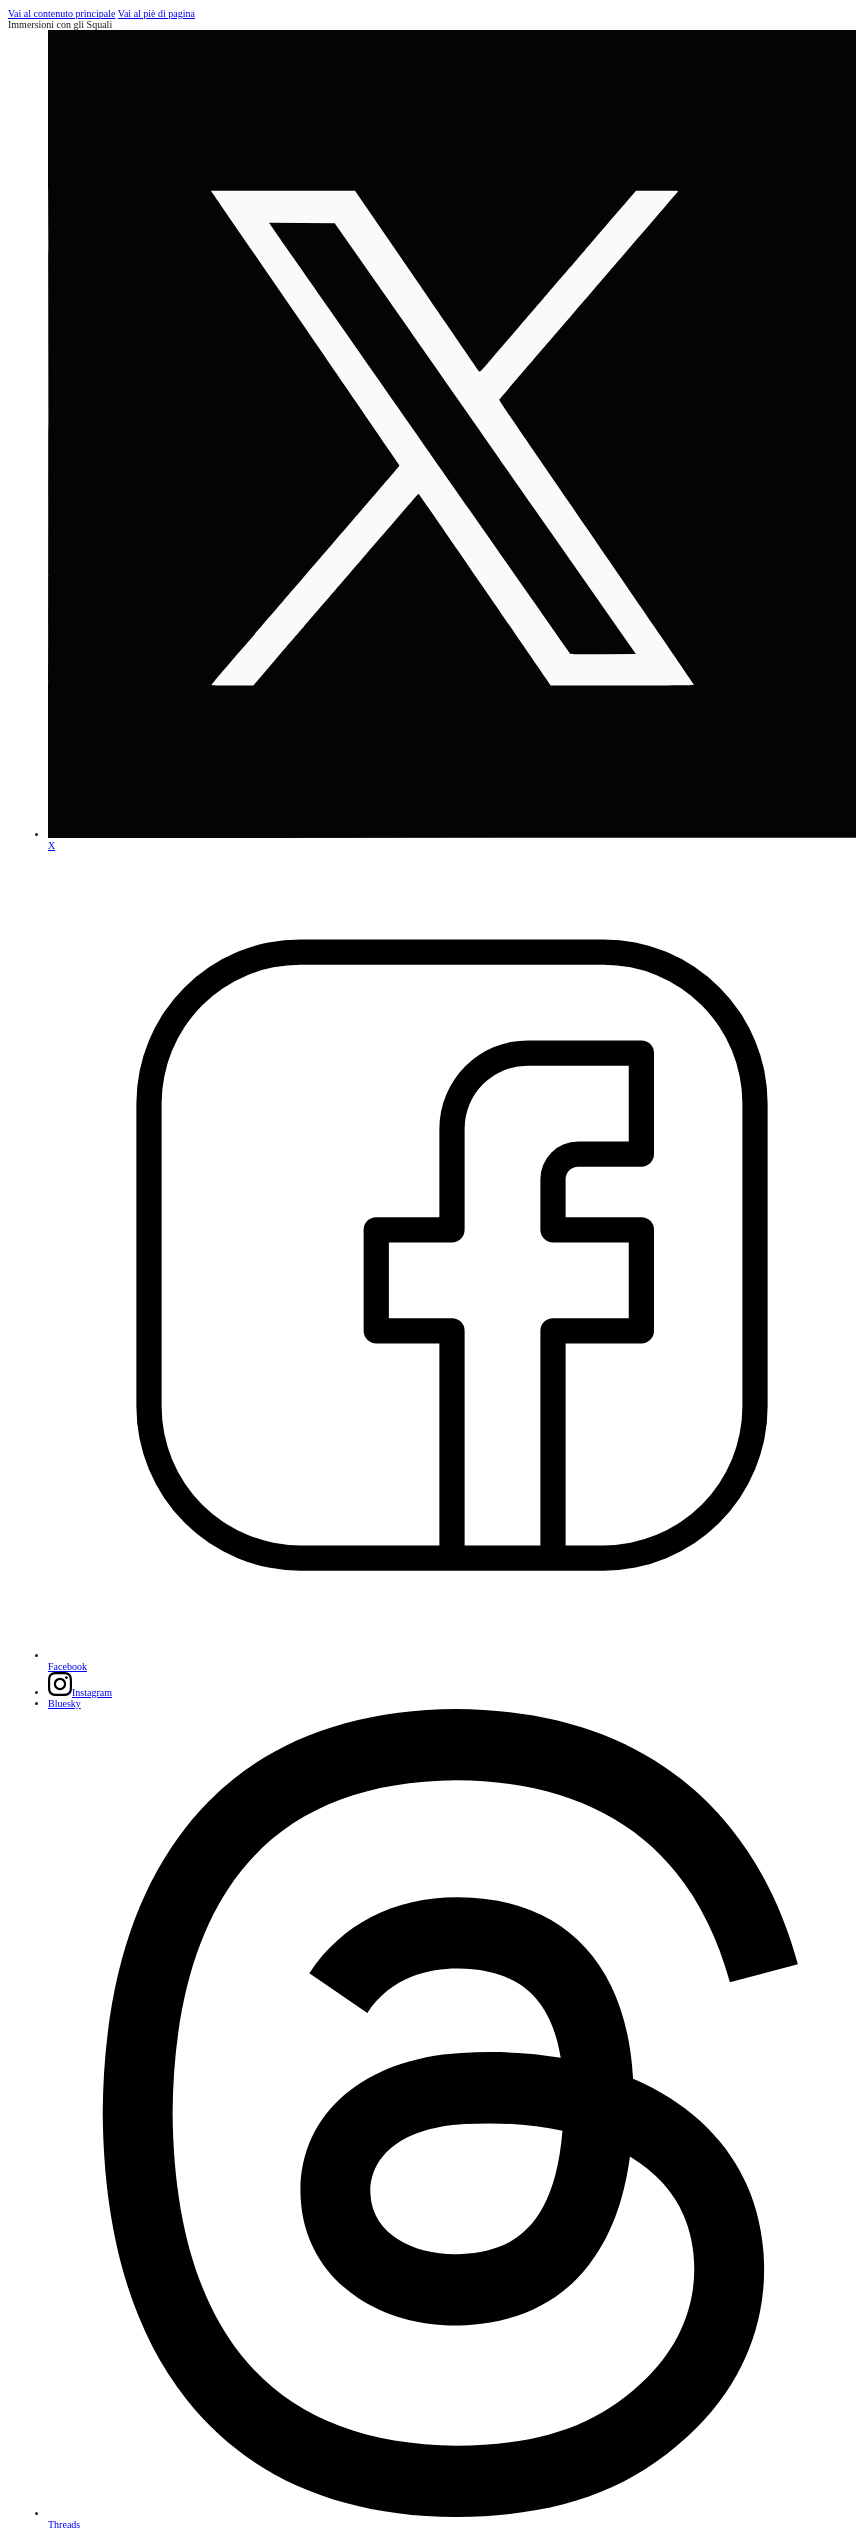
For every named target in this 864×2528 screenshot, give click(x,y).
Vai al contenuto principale (61, 13)
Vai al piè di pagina (156, 13)
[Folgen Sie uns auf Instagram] (80, 1692)
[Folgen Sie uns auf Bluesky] (64, 1703)
